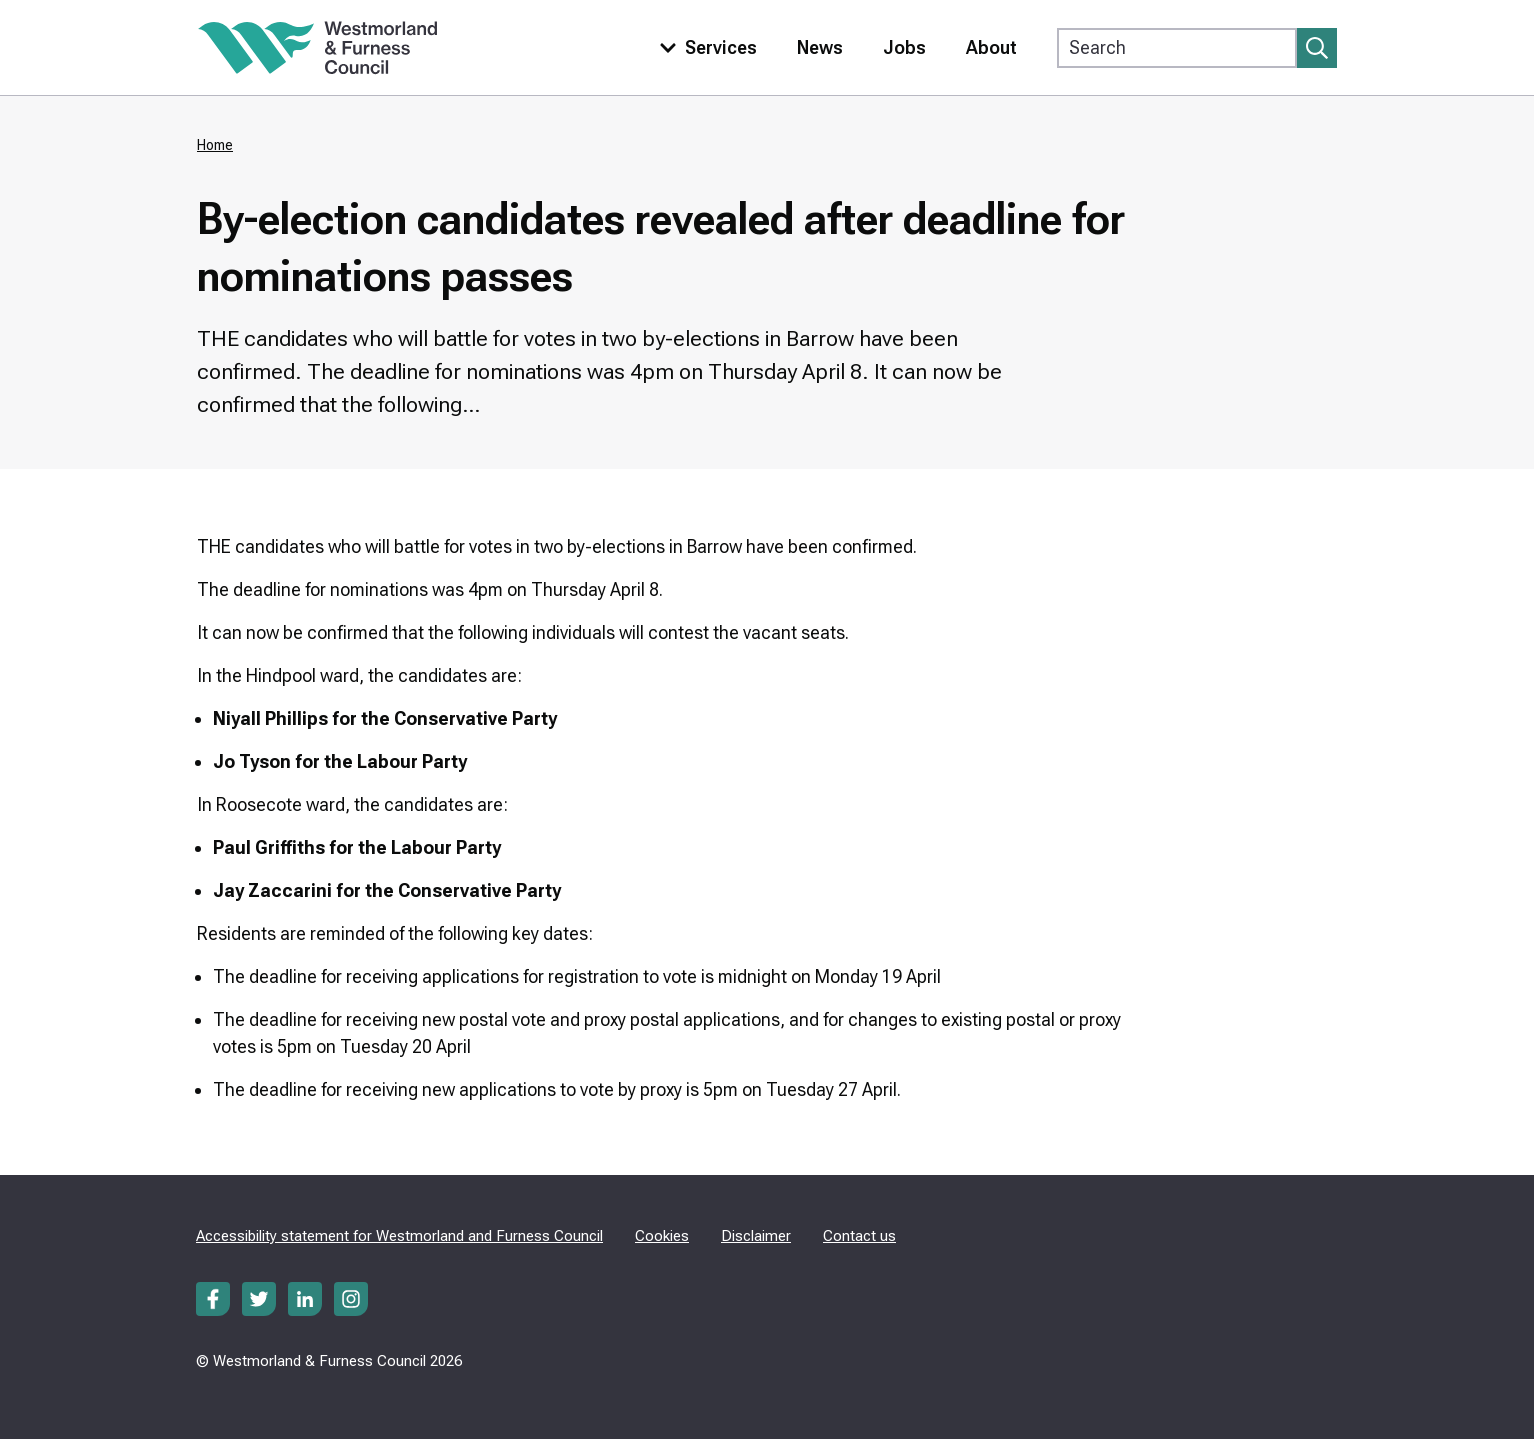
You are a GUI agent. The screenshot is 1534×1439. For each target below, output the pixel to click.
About (991, 47)
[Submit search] (1317, 48)
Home (215, 145)
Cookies (662, 1236)
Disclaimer (756, 1236)
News (820, 47)
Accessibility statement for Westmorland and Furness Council (399, 1236)
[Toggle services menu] (704, 47)
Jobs (904, 47)
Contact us (859, 1236)
